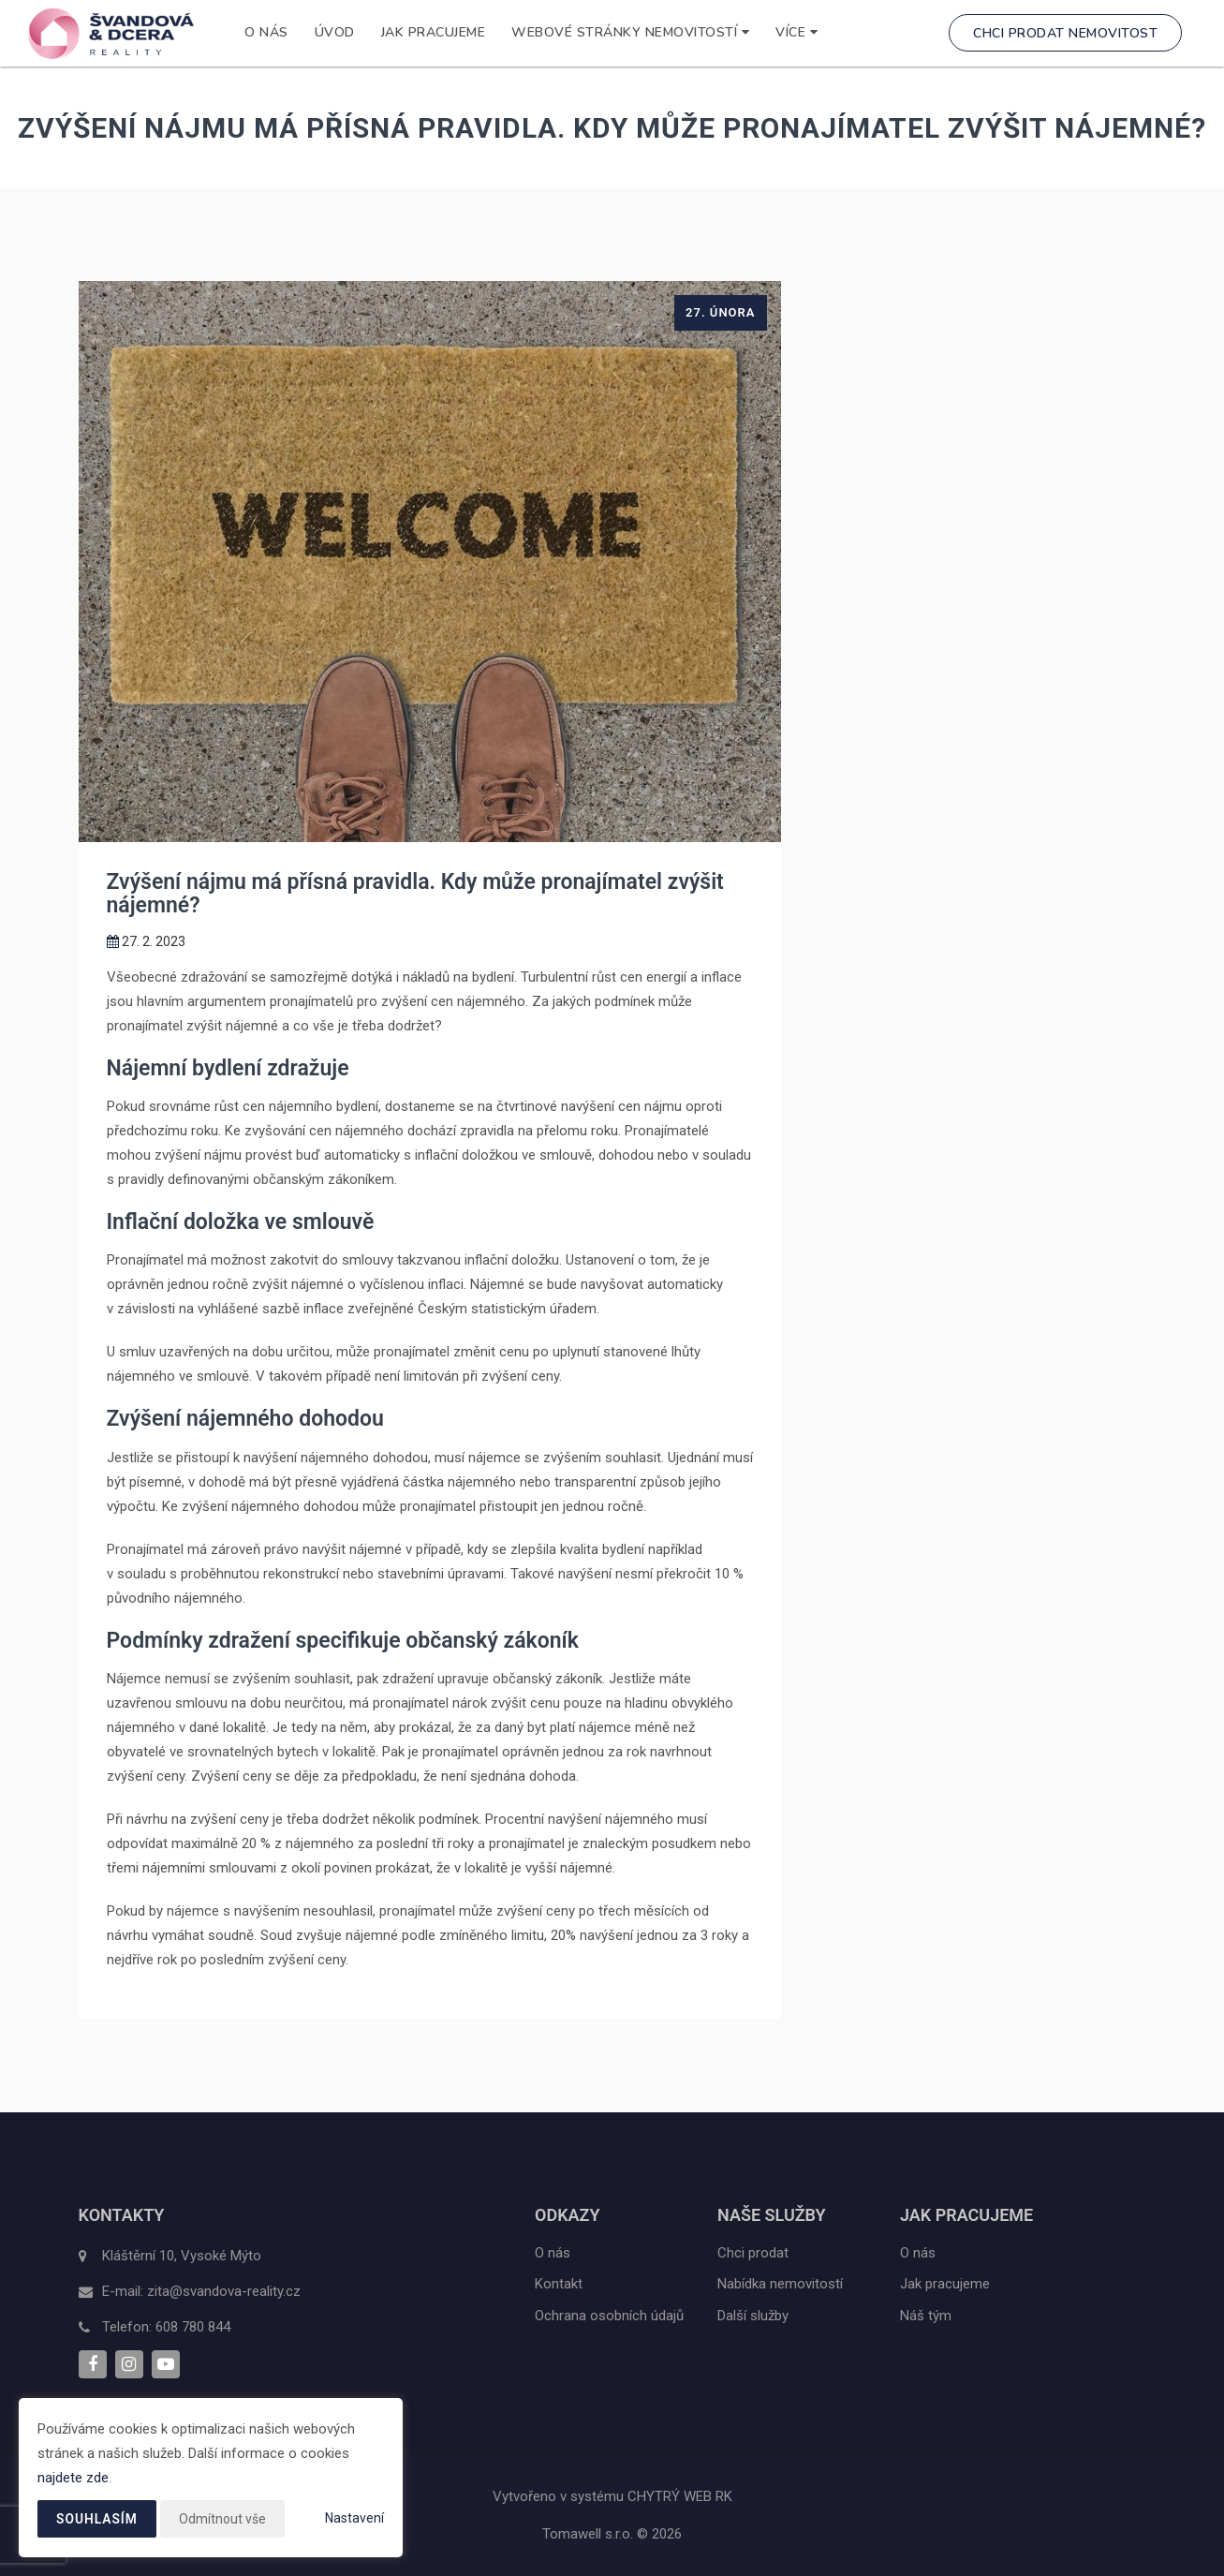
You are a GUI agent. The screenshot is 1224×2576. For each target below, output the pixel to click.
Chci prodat (753, 2252)
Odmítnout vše (223, 2518)
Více (796, 32)
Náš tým (925, 2315)
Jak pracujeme (433, 32)
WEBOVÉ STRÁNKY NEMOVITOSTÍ (630, 32)
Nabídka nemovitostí (780, 2283)
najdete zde (73, 2477)
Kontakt (559, 2283)
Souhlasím (97, 2518)
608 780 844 (192, 2326)
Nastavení (354, 2517)
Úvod (335, 32)
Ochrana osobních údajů (609, 2315)
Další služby (753, 2315)
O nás (266, 32)
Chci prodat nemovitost (1065, 33)
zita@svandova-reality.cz (224, 2291)
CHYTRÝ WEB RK (679, 2496)
